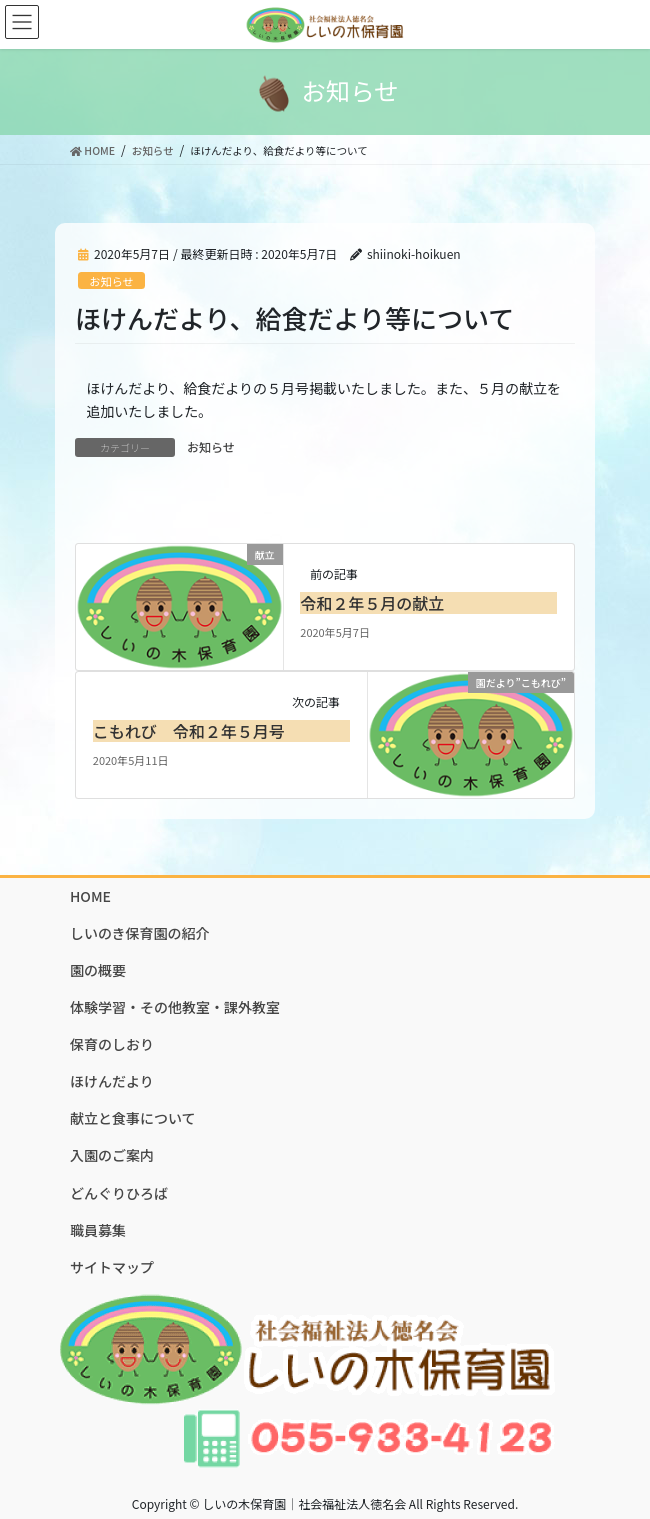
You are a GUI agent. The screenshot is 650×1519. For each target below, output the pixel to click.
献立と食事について (133, 1118)
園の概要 (98, 970)
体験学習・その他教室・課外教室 (175, 1007)
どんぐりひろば (119, 1193)
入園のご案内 (112, 1155)
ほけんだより (112, 1081)
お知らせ (111, 281)
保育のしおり (112, 1044)
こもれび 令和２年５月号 (189, 731)
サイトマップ (112, 1267)
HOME (90, 896)
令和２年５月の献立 (372, 603)
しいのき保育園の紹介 (140, 933)
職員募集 (98, 1230)
